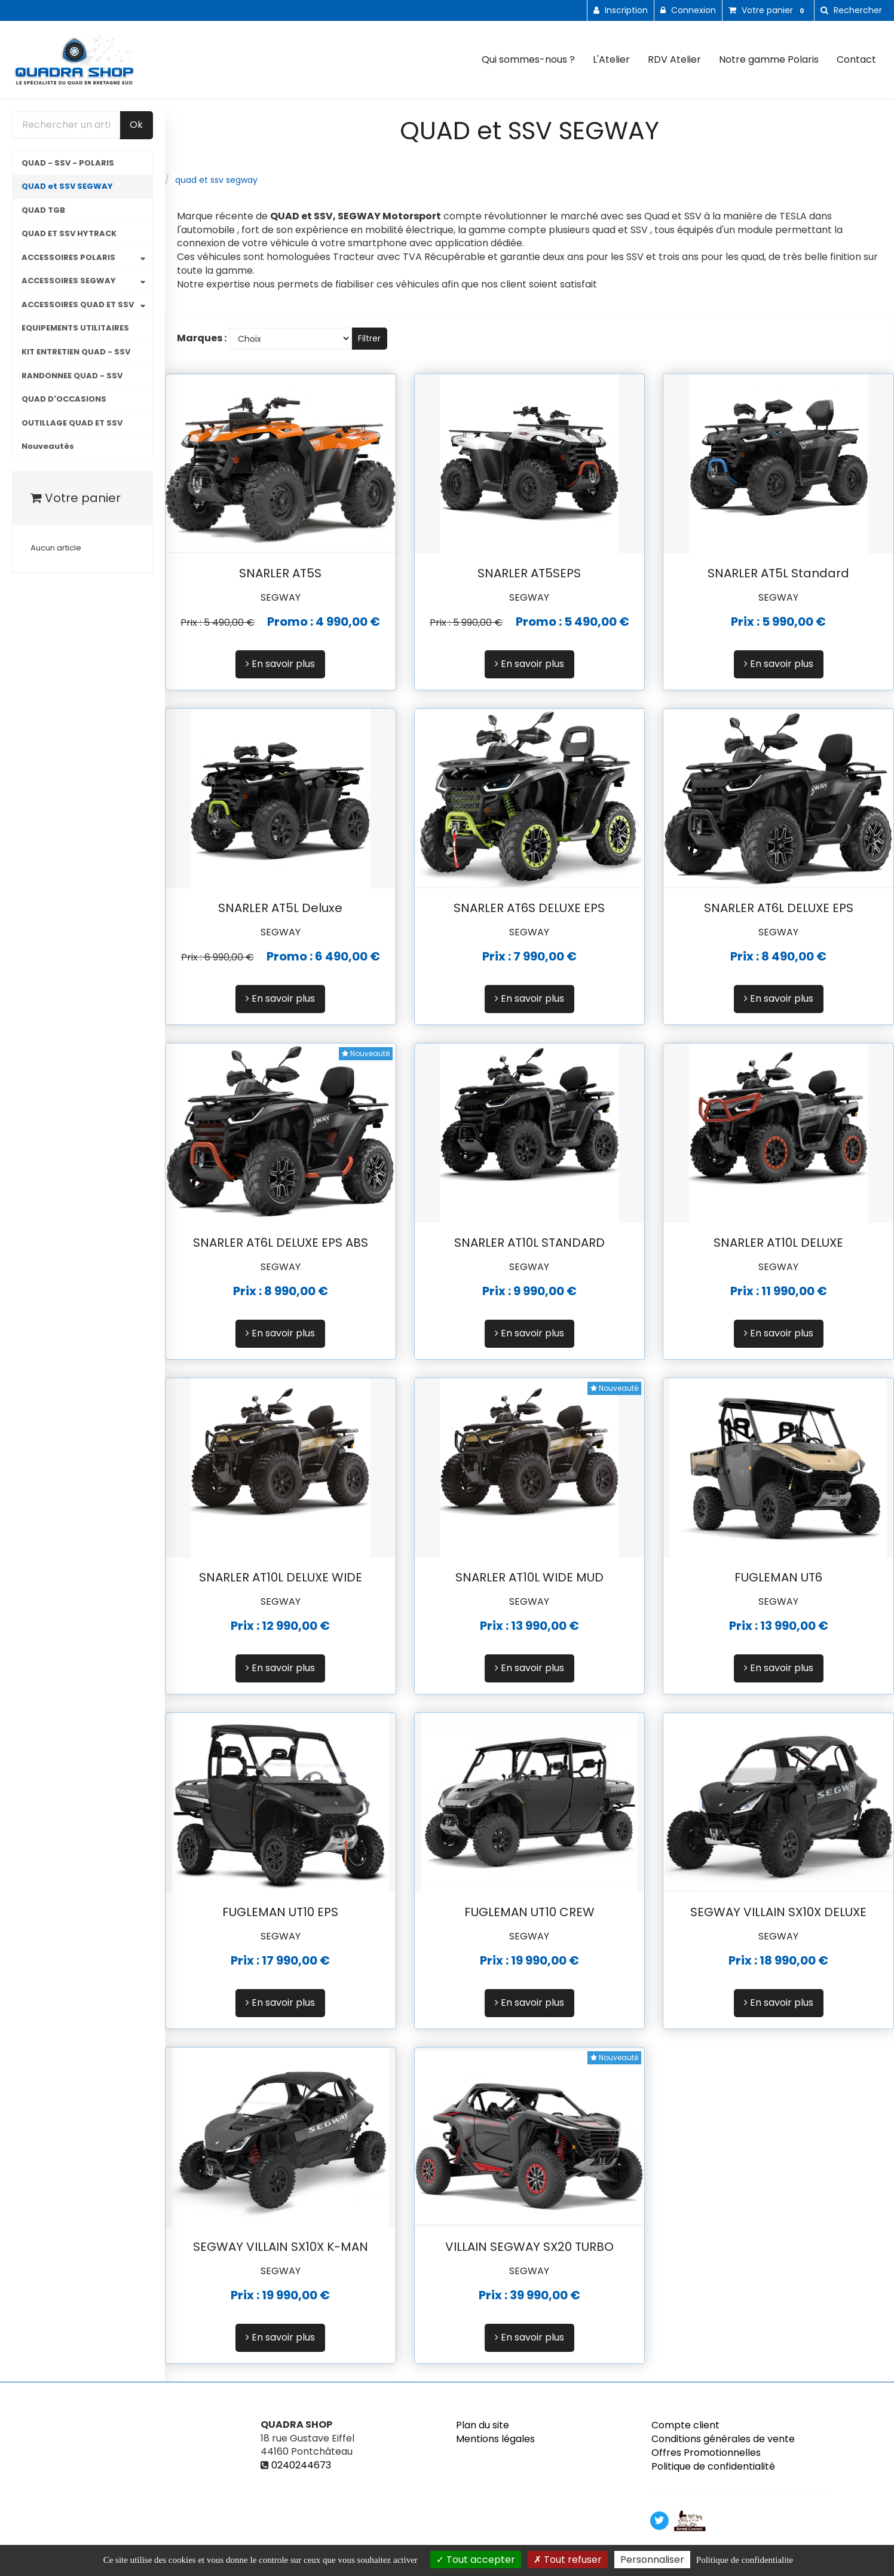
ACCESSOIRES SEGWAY (69, 280)
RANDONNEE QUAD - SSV (72, 375)
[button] (851, 10)
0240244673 (301, 2465)
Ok (136, 124)
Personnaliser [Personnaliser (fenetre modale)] (652, 2559)
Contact (856, 59)
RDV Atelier (674, 59)
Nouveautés (48, 446)
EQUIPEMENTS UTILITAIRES (75, 328)
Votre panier (75, 497)
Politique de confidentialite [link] (744, 2560)
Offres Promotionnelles (706, 2452)
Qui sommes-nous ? (528, 59)
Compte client (685, 2425)
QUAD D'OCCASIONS (64, 399)
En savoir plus (280, 664)
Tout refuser (568, 2559)
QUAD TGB (43, 210)
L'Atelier (611, 59)
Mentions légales (495, 2439)
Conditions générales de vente (723, 2439)
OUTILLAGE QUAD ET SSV (72, 423)
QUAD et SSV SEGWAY (67, 186)
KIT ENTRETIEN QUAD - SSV (76, 351)
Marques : (201, 338)
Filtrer (369, 338)
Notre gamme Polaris (769, 59)
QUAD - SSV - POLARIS (68, 163)
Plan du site (482, 2425)
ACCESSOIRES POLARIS (68, 257)
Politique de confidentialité (713, 2466)
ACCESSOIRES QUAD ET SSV (78, 304)
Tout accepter (475, 2559)
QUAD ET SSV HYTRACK (69, 233)
